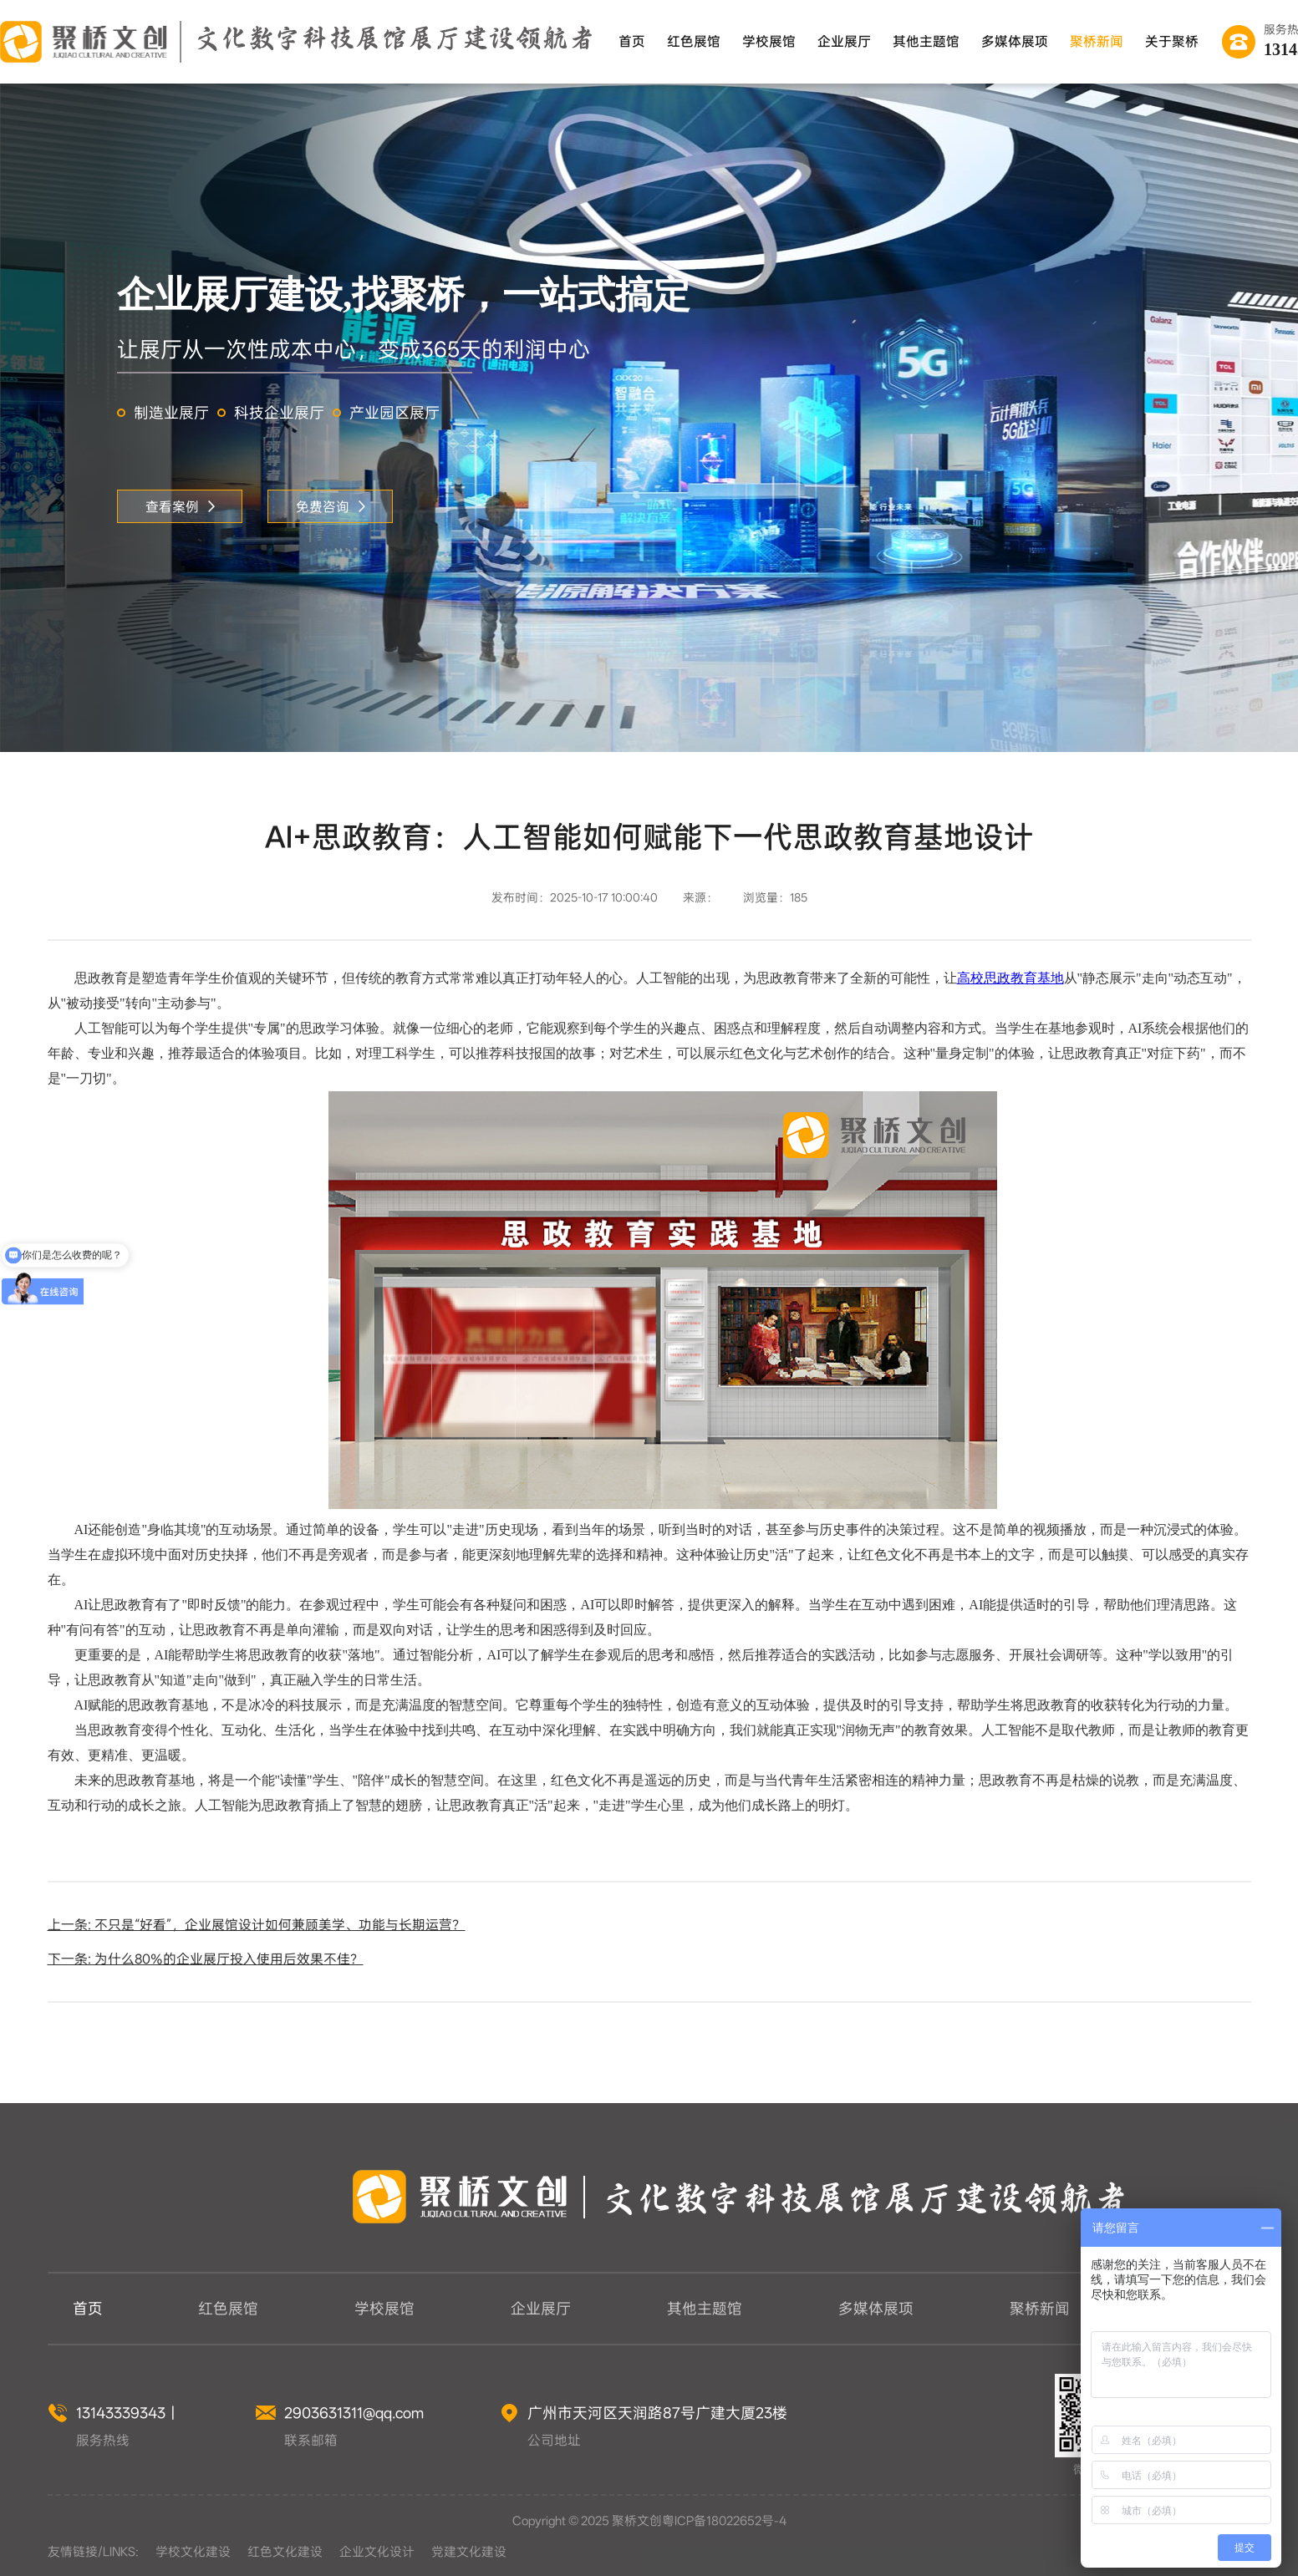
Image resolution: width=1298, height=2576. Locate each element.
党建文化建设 (468, 2551)
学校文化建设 (193, 2551)
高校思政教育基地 (1010, 978)
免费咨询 (330, 507)
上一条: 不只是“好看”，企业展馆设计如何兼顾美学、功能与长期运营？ (257, 1925)
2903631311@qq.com (354, 2412)
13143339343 (120, 2412)
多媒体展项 (1014, 41)
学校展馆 (769, 41)
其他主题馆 (926, 41)
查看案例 (180, 507)
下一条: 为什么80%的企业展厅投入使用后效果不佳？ (206, 1959)
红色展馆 (693, 41)
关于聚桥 (1172, 41)
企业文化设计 (377, 2551)
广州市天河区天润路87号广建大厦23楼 (657, 2412)
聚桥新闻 (1096, 41)
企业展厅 (844, 41)
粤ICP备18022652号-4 (724, 2520)
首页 (631, 41)
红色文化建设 (285, 2551)
